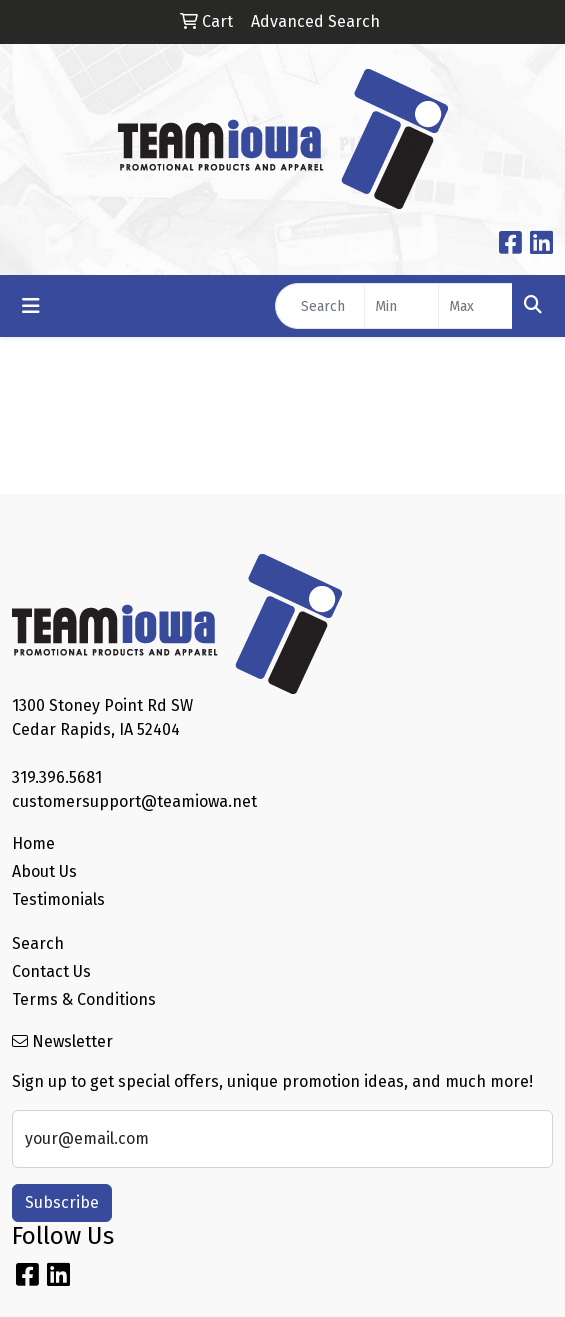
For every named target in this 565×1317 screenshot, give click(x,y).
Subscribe (62, 1202)
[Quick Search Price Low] (401, 306)
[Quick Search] (320, 306)
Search (38, 943)
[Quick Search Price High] (475, 306)
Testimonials (58, 899)
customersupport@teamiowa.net (134, 801)
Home (33, 843)
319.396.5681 (57, 777)
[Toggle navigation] (31, 306)
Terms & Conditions (84, 999)
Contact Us (51, 971)
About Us (44, 871)
